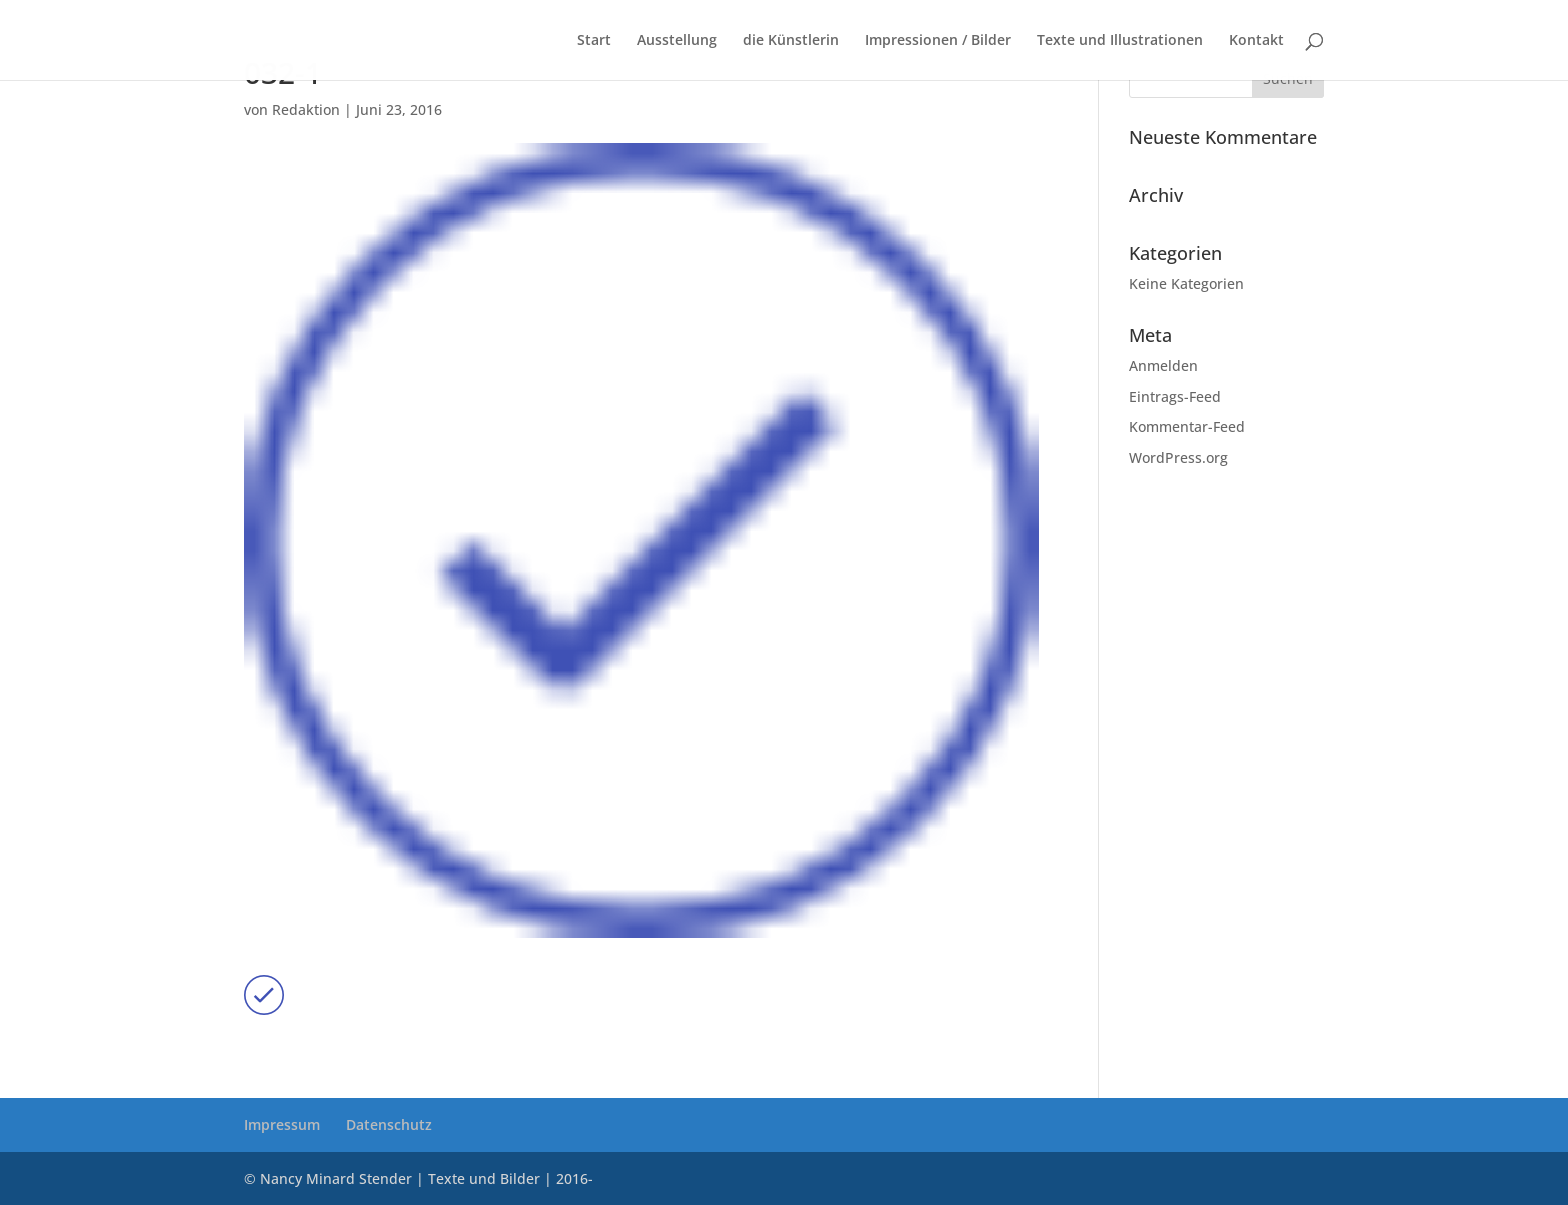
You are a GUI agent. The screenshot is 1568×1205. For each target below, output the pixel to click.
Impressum (282, 1124)
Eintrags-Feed (1175, 396)
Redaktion (306, 109)
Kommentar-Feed (1187, 426)
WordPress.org (1178, 457)
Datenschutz (389, 1124)
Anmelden (1163, 365)
